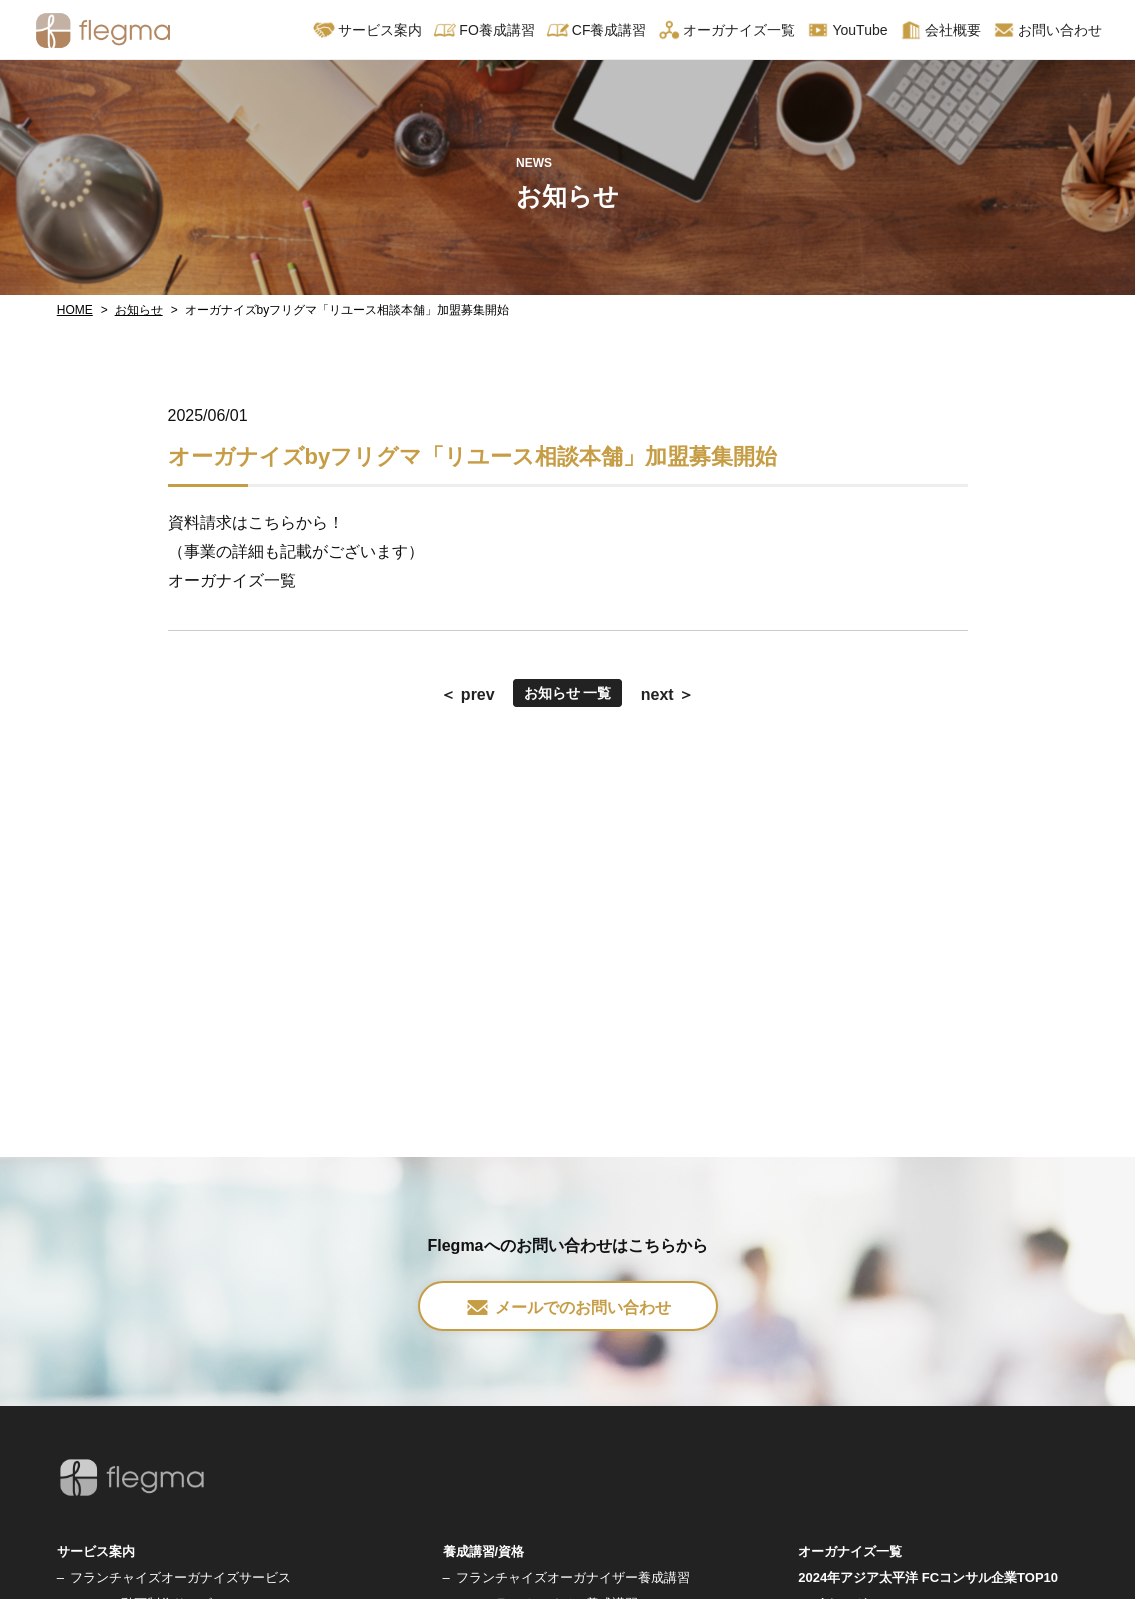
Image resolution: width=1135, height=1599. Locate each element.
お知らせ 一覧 (568, 693)
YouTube (847, 30)
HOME (75, 310)
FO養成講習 (484, 30)
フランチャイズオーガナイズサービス (180, 1577)
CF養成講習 (597, 30)
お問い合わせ (1047, 30)
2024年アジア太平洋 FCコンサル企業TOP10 (928, 1577)
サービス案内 (367, 30)
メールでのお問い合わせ (568, 1307)
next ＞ (667, 694)
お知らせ (139, 310)
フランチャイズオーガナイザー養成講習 (573, 1577)
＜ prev (467, 694)
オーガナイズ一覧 (726, 30)
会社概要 (940, 30)
